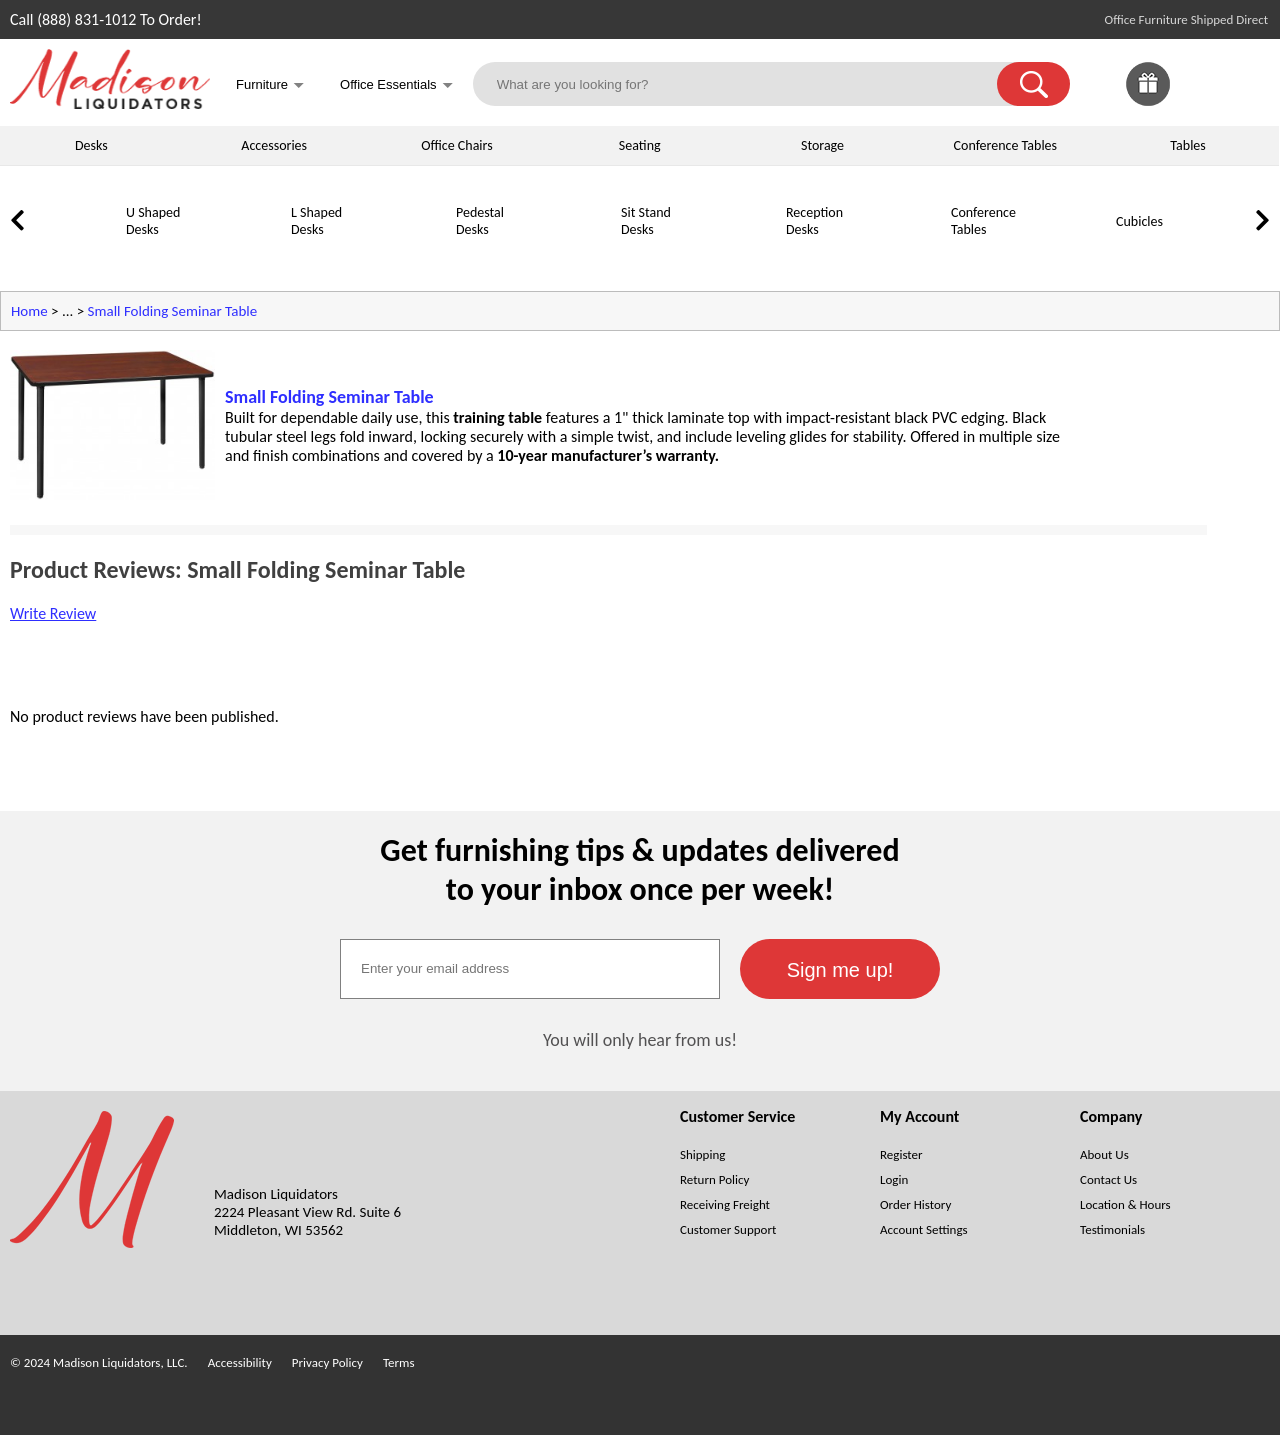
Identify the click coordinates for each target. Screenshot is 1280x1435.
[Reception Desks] (735, 256)
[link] (1248, 84)
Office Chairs (456, 145)
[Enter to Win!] (1148, 100)
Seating (640, 145)
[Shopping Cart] (1248, 84)
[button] (1033, 84)
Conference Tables (1006, 145)
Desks (91, 145)
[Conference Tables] (900, 256)
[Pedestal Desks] (405, 256)
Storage (822, 145)
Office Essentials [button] (396, 86)
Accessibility (240, 1362)
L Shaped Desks (316, 221)
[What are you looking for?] (748, 84)
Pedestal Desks (480, 221)
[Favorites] (1198, 100)
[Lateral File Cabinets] (1230, 256)
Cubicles (1139, 221)
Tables (1187, 145)
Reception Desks (814, 221)
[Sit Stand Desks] (570, 256)
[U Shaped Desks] (75, 256)
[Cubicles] (1065, 256)
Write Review (53, 613)
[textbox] (530, 969)
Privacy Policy (327, 1362)
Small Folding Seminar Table (173, 311)
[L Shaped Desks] (240, 256)
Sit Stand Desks (646, 221)
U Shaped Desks (153, 221)
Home (29, 311)
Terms (399, 1362)
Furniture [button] (270, 86)
